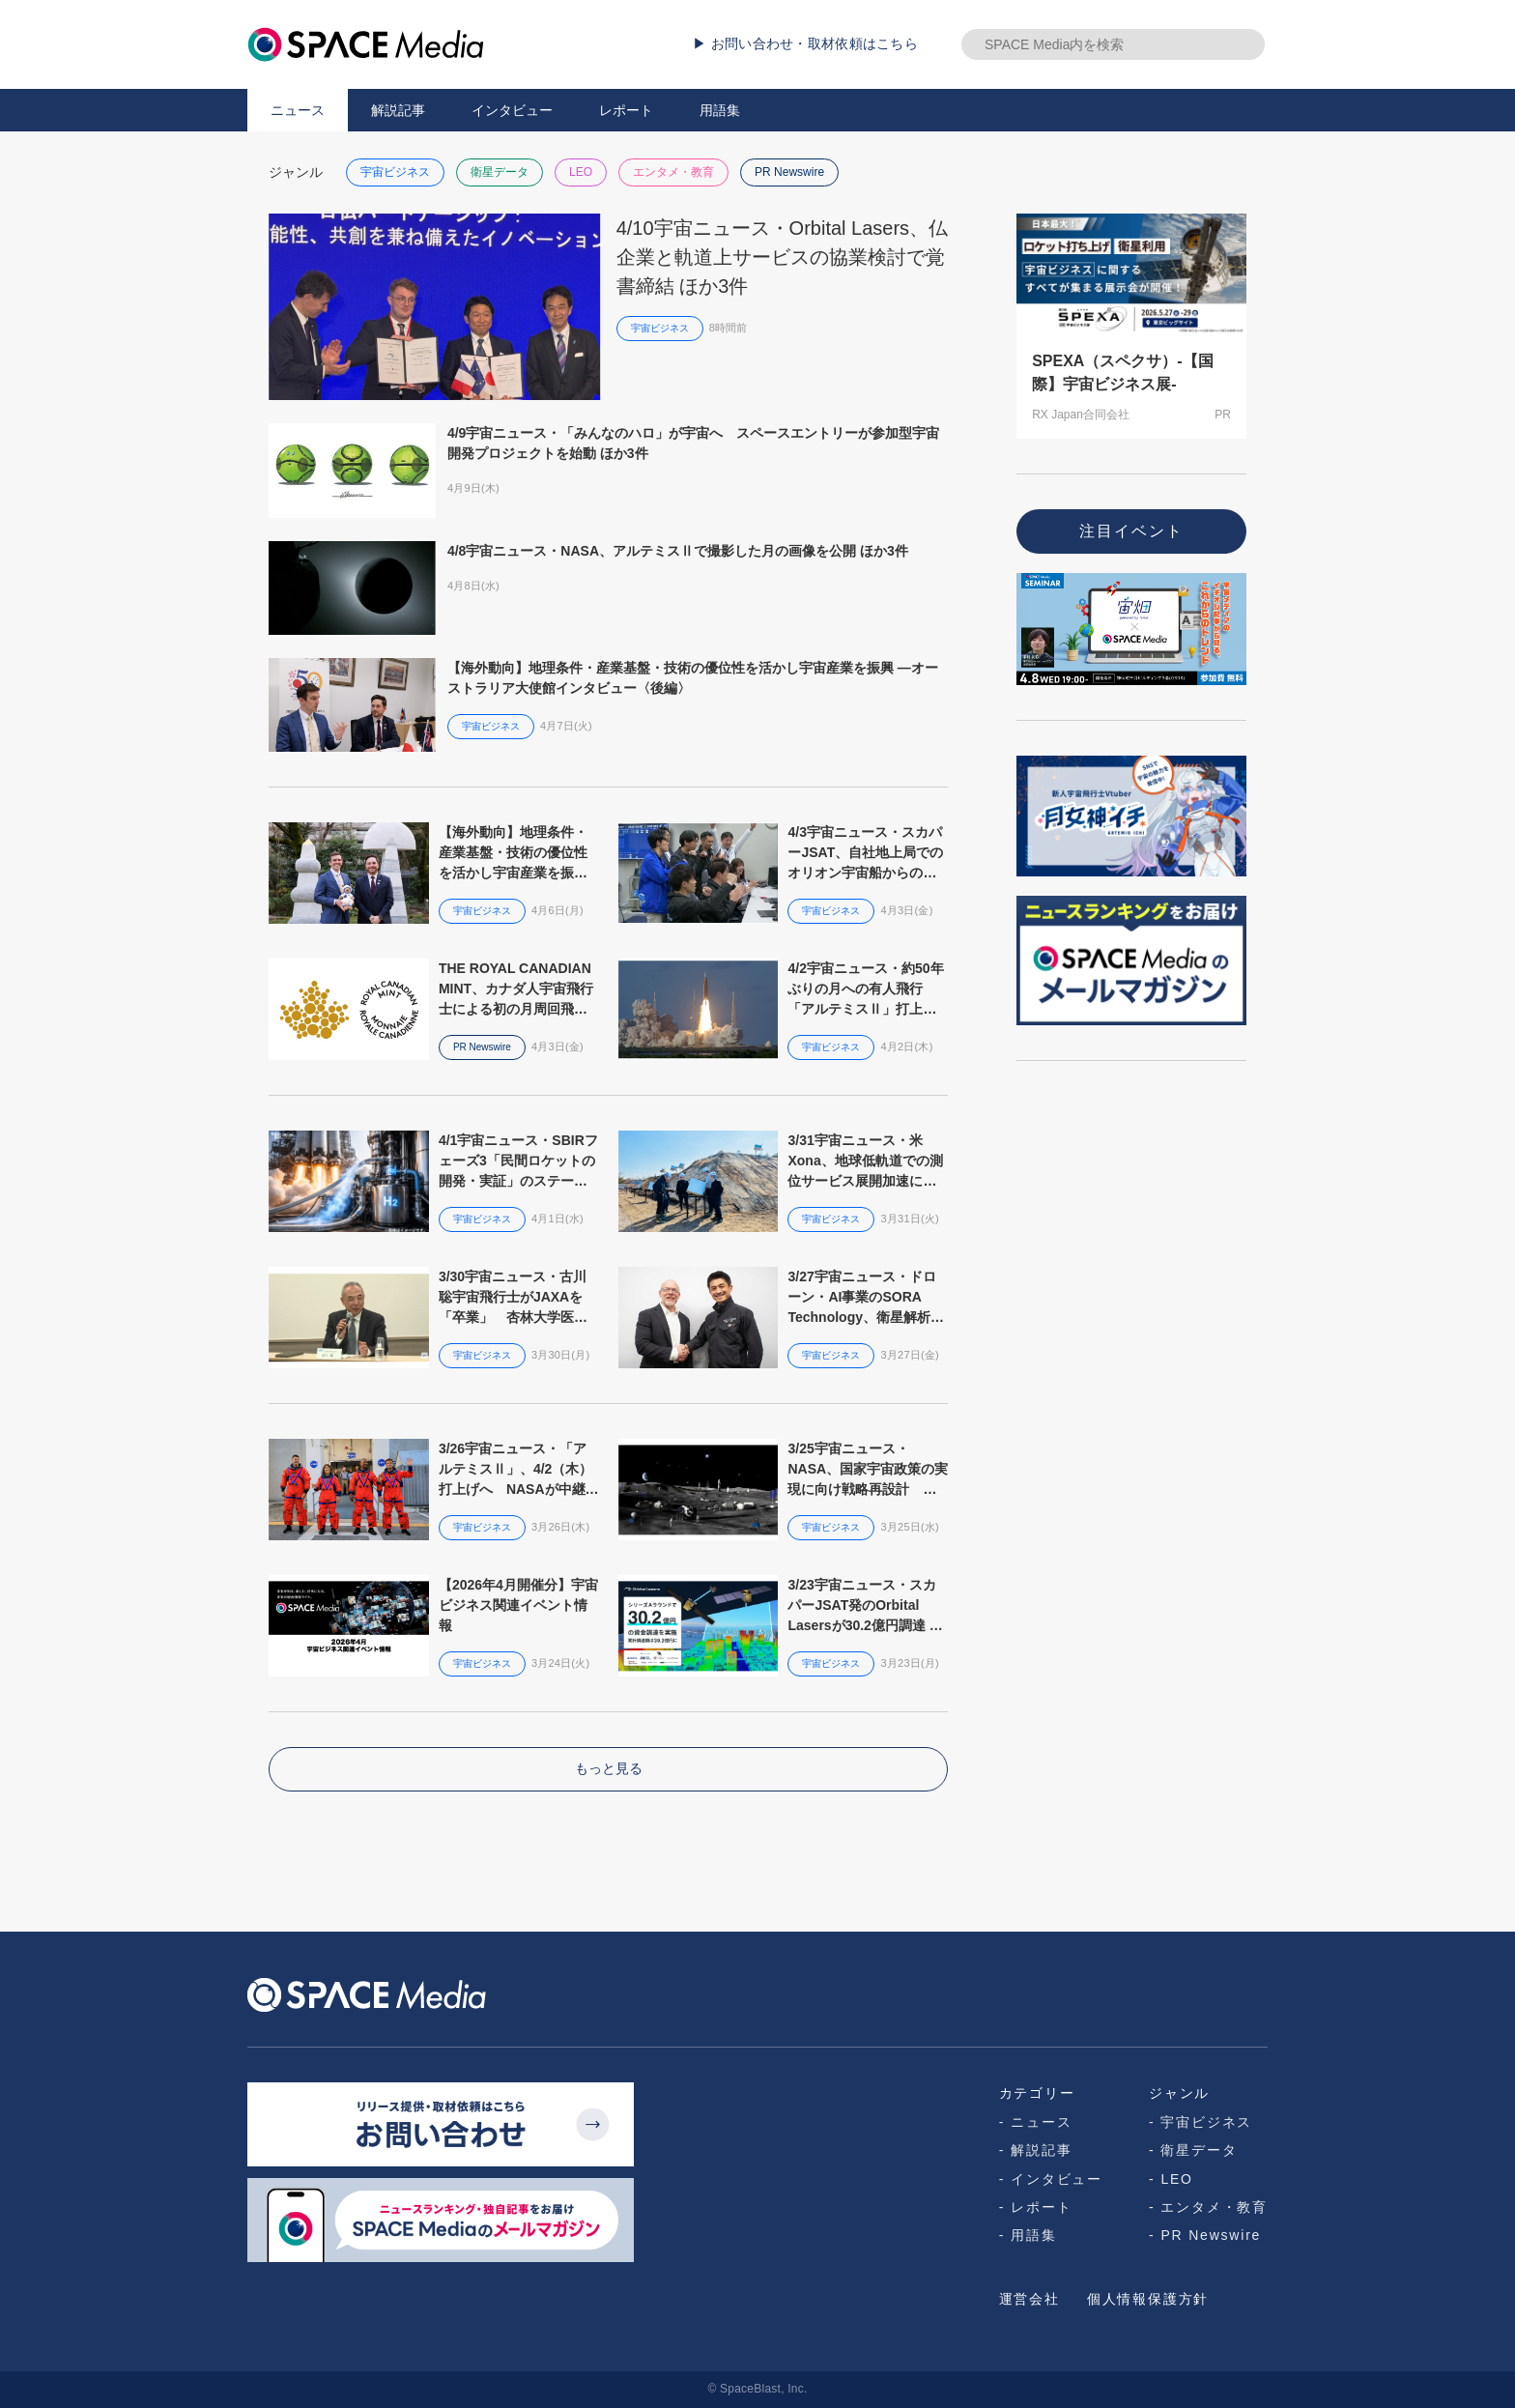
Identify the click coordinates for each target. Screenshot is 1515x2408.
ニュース (298, 110)
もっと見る (609, 1768)
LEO (580, 172)
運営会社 (1029, 2299)
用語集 (720, 110)
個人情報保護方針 (1148, 2299)
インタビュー (512, 110)
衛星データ (500, 172)
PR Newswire (789, 172)
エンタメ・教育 (673, 172)
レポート (626, 110)
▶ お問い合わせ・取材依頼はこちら (805, 43)
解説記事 (398, 110)
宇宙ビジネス (395, 172)
